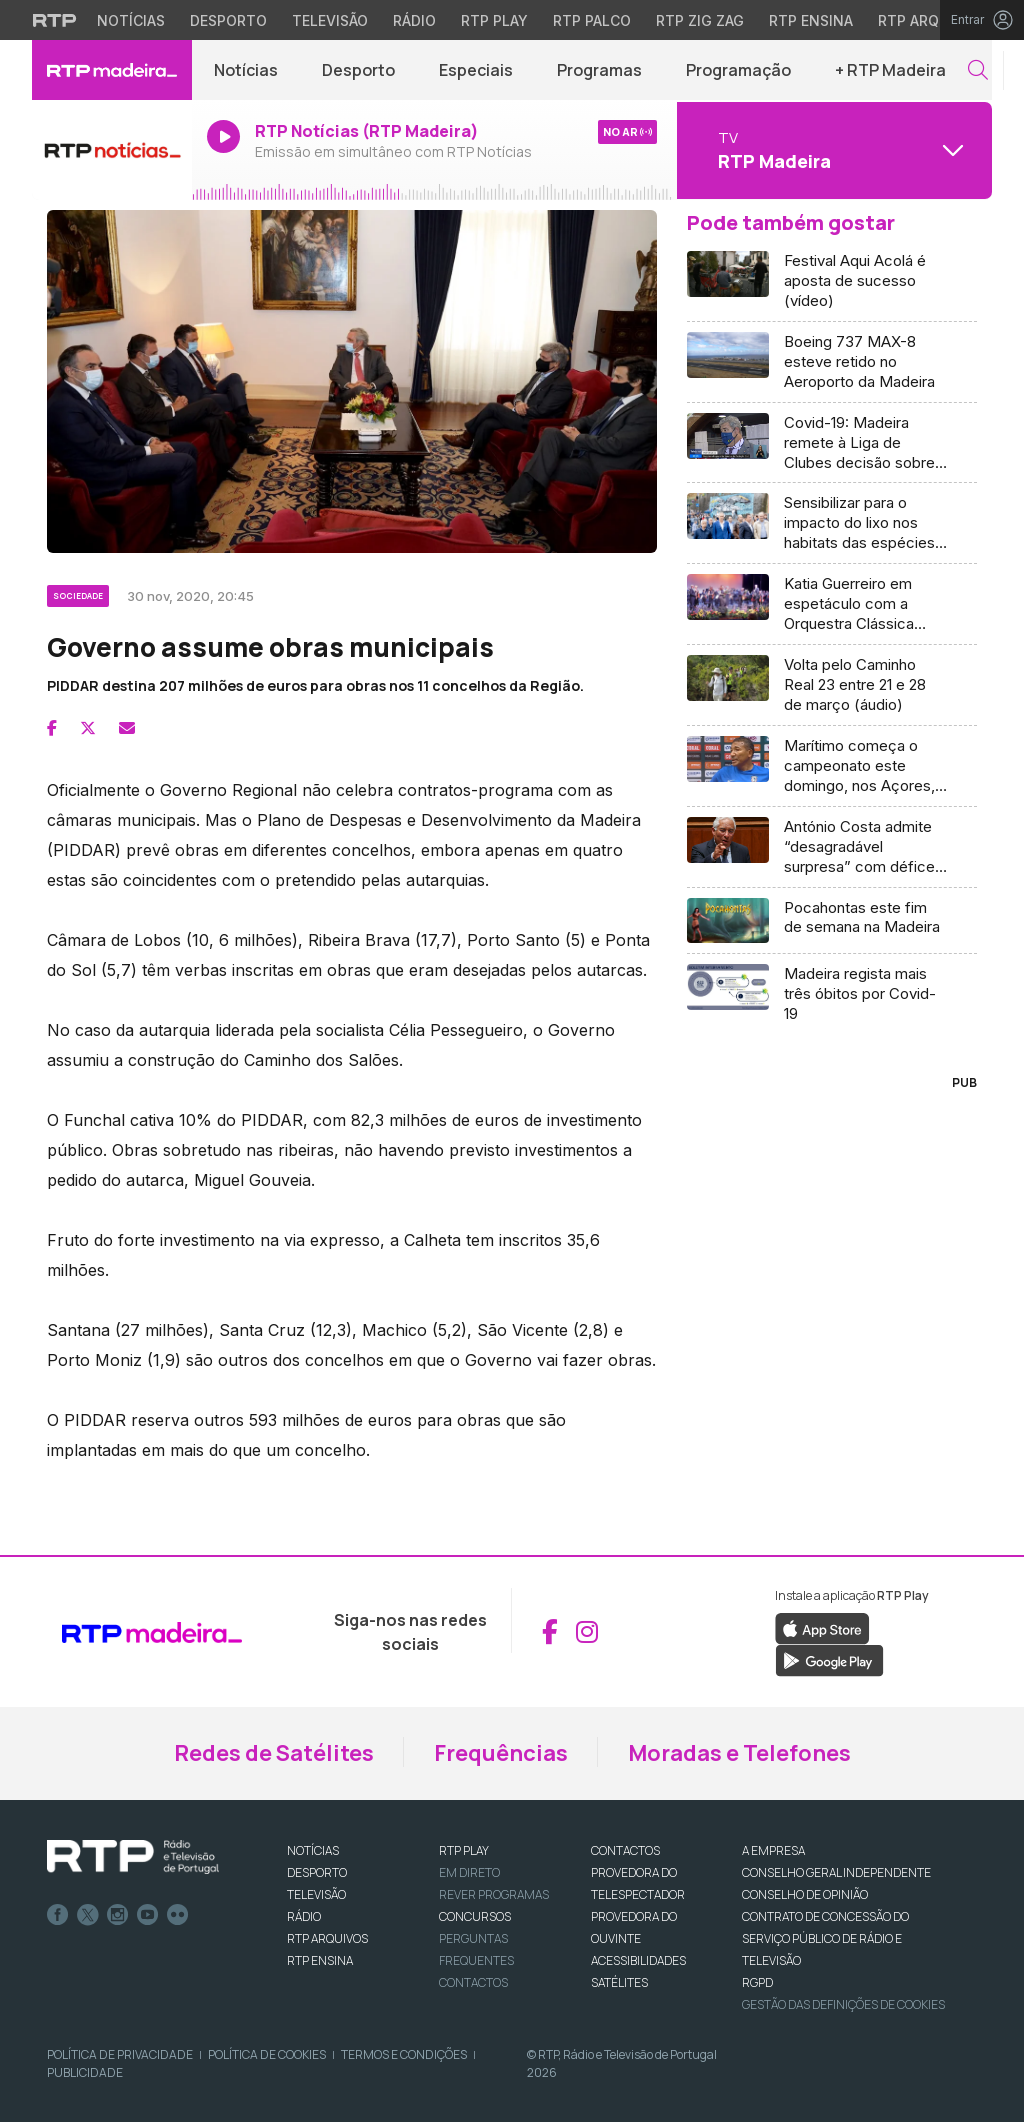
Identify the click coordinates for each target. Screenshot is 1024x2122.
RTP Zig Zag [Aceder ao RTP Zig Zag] (700, 20)
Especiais (476, 70)
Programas (599, 70)
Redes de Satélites (274, 1753)
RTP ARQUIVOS (327, 1938)
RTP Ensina (320, 1960)
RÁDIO (304, 1916)
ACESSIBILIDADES (638, 1960)
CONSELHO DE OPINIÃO (805, 1894)
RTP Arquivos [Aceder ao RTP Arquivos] (930, 20)
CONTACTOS (625, 1850)
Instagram (118, 1915)
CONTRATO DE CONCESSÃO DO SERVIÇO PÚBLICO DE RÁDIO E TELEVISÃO (825, 1938)
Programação (738, 70)
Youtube (148, 1915)
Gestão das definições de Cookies (843, 2004)
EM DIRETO (469, 1872)
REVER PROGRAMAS (494, 1894)
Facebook (58, 1915)
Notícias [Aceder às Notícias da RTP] (131, 20)
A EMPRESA (773, 1850)
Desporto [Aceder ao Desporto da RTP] (228, 20)
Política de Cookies (267, 2054)
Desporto (358, 70)
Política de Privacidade (120, 2054)
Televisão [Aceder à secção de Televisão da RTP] (330, 20)
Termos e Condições (404, 2054)
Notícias (246, 70)
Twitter (88, 1915)
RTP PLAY (464, 1850)
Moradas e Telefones (739, 1753)
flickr (178, 1915)
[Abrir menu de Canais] (832, 150)
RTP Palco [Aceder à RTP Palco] (592, 20)
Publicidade (85, 2072)
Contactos (473, 1982)
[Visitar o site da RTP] (55, 20)
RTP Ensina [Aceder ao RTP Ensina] (811, 20)
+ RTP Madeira (890, 70)
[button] (978, 70)
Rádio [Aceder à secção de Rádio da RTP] (414, 20)
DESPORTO (317, 1872)
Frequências (501, 1753)
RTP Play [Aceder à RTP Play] (494, 20)
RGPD (757, 1982)
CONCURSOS (475, 1916)
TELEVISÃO (316, 1894)
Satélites (619, 1982)
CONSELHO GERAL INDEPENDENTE (836, 1872)
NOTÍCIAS (313, 1850)
